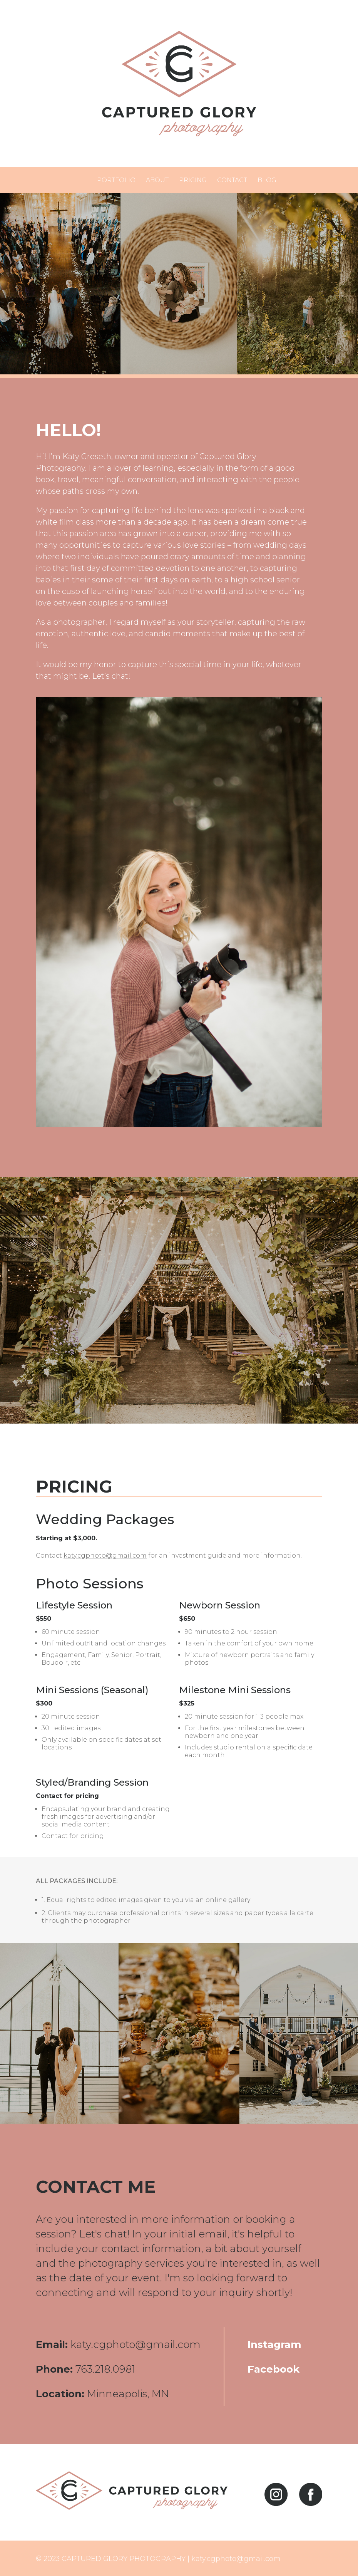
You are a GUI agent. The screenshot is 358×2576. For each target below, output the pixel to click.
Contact (232, 180)
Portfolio (116, 180)
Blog (267, 180)
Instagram (274, 2344)
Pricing (193, 180)
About (157, 180)
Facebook (273, 2369)
